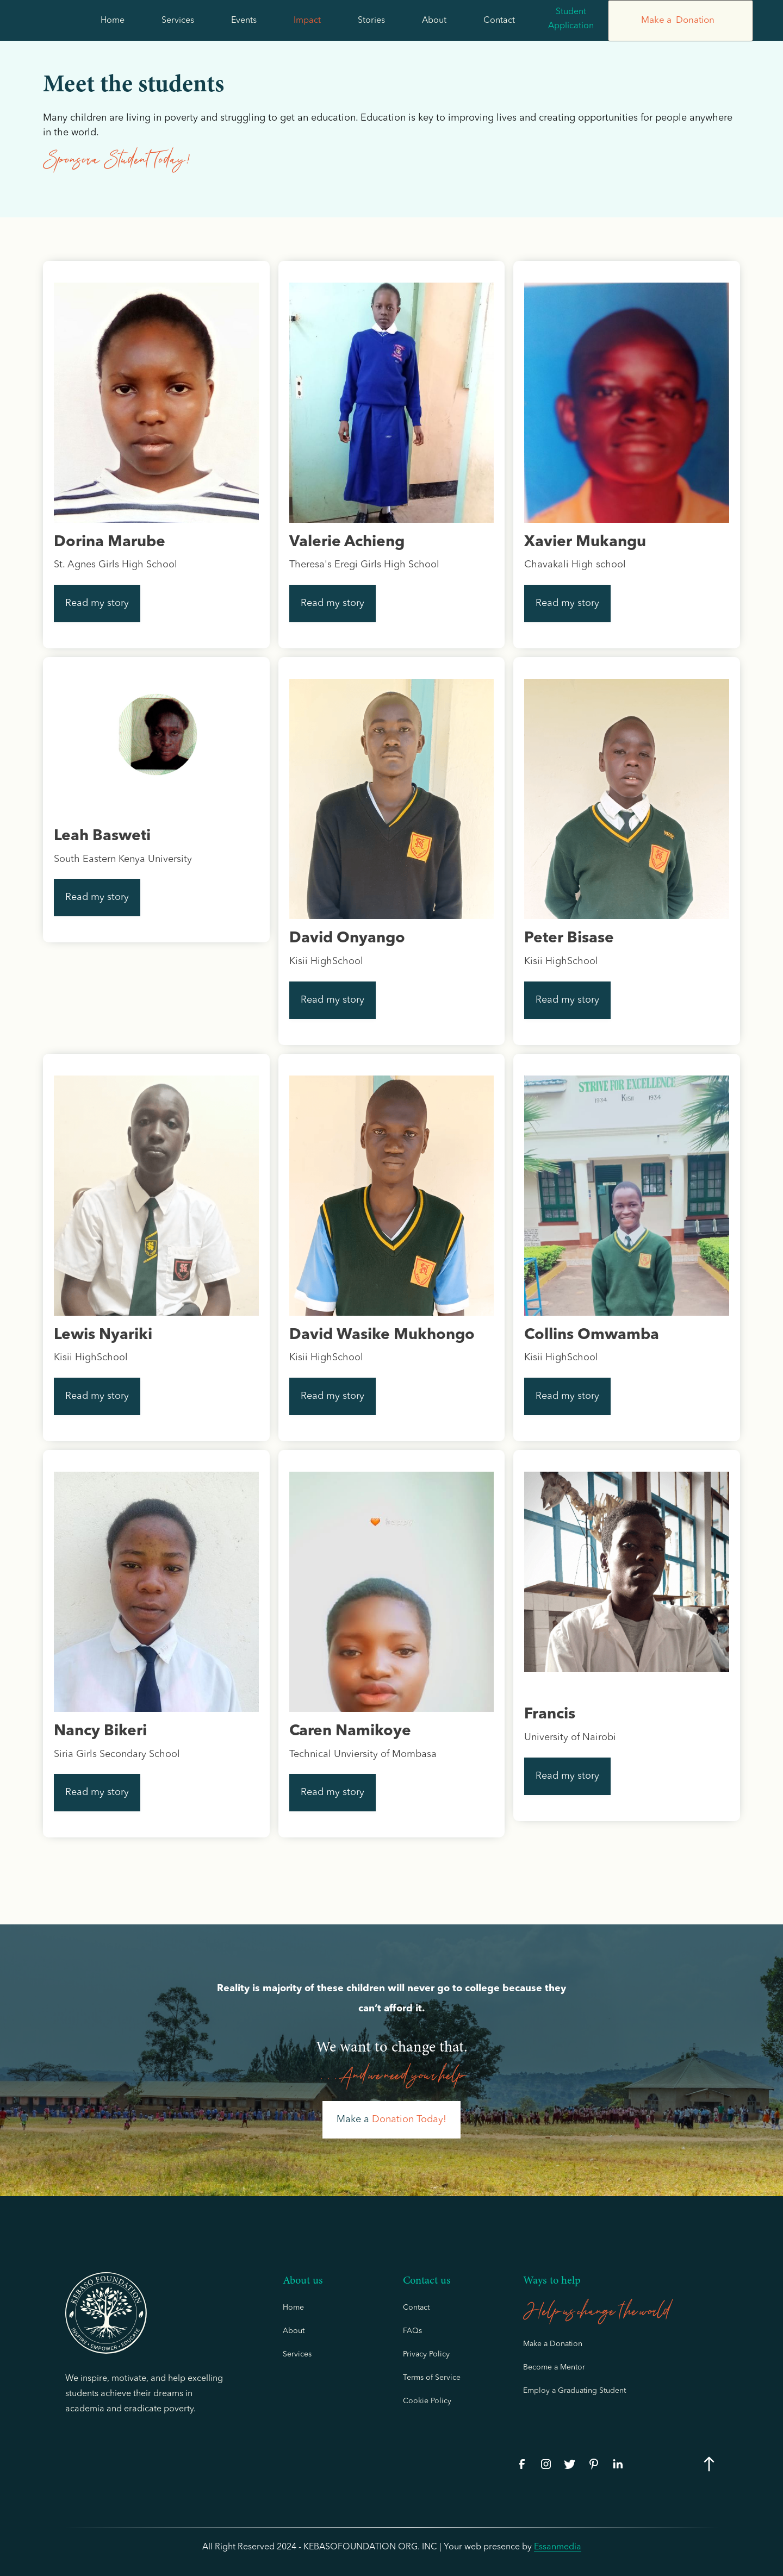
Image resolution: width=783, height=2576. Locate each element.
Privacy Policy (426, 2354)
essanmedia (557, 2547)
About (434, 20)
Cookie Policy (427, 2401)
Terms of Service (432, 2377)
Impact (307, 20)
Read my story (97, 603)
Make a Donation (552, 2344)
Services (177, 20)
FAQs (412, 2331)
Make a (391, 2119)
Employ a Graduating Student (574, 2390)
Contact (499, 20)
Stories (371, 20)
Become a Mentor (554, 2367)
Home (113, 20)
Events (244, 20)
